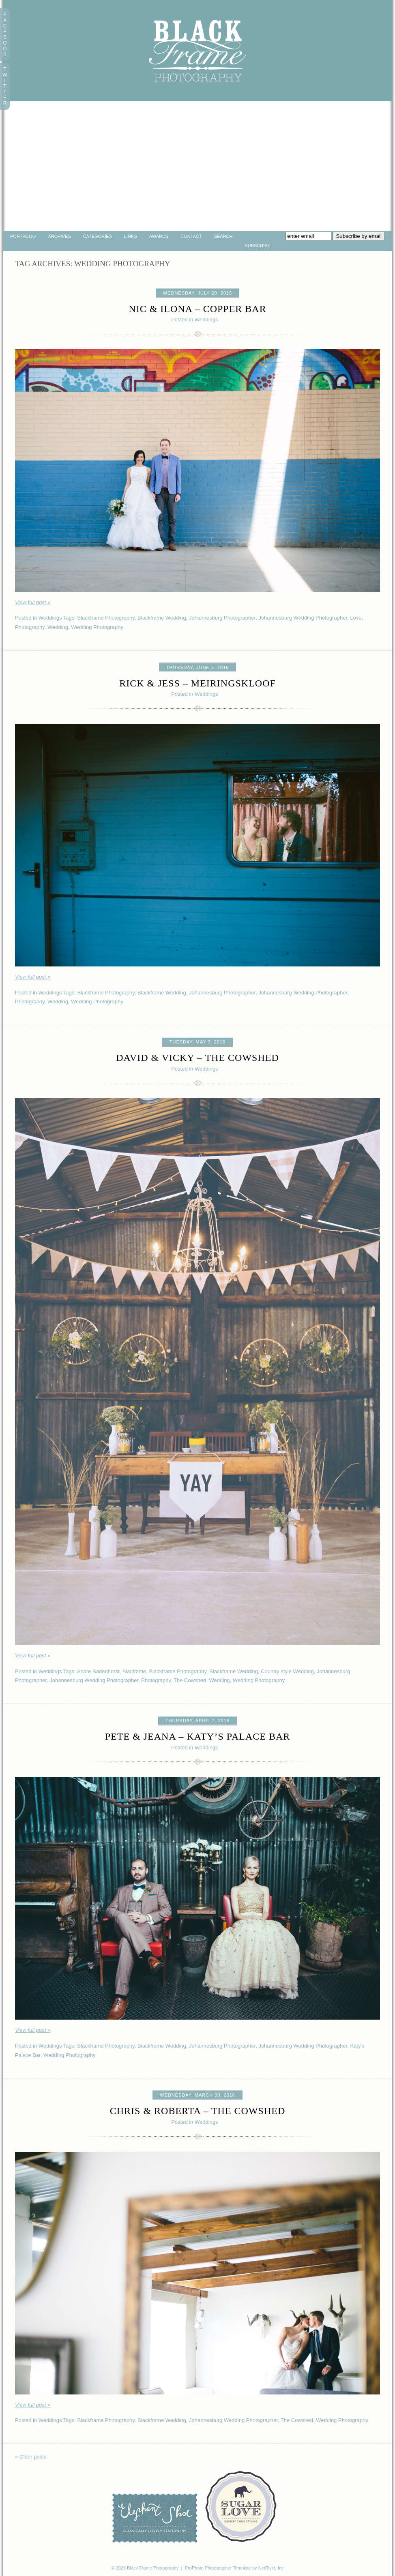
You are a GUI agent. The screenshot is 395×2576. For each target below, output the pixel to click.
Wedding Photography (97, 627)
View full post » (32, 602)
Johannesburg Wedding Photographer (302, 618)
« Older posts (30, 2457)
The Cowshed (190, 1680)
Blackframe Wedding (161, 618)
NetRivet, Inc (271, 2567)
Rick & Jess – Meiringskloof (197, 683)
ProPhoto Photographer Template (218, 2567)
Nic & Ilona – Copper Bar (197, 309)
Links (130, 236)
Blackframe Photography (105, 618)
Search (223, 236)
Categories (97, 236)
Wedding (57, 627)
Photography (30, 627)
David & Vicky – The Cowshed (197, 1057)
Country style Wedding (287, 1671)
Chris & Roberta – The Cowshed (198, 2111)
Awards (158, 236)
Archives (59, 236)
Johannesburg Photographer (222, 618)
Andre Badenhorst (98, 1671)
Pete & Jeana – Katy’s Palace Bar (197, 1736)
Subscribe (257, 246)
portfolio (23, 236)
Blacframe (134, 1671)
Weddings (206, 319)
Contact (191, 236)
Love (355, 618)
